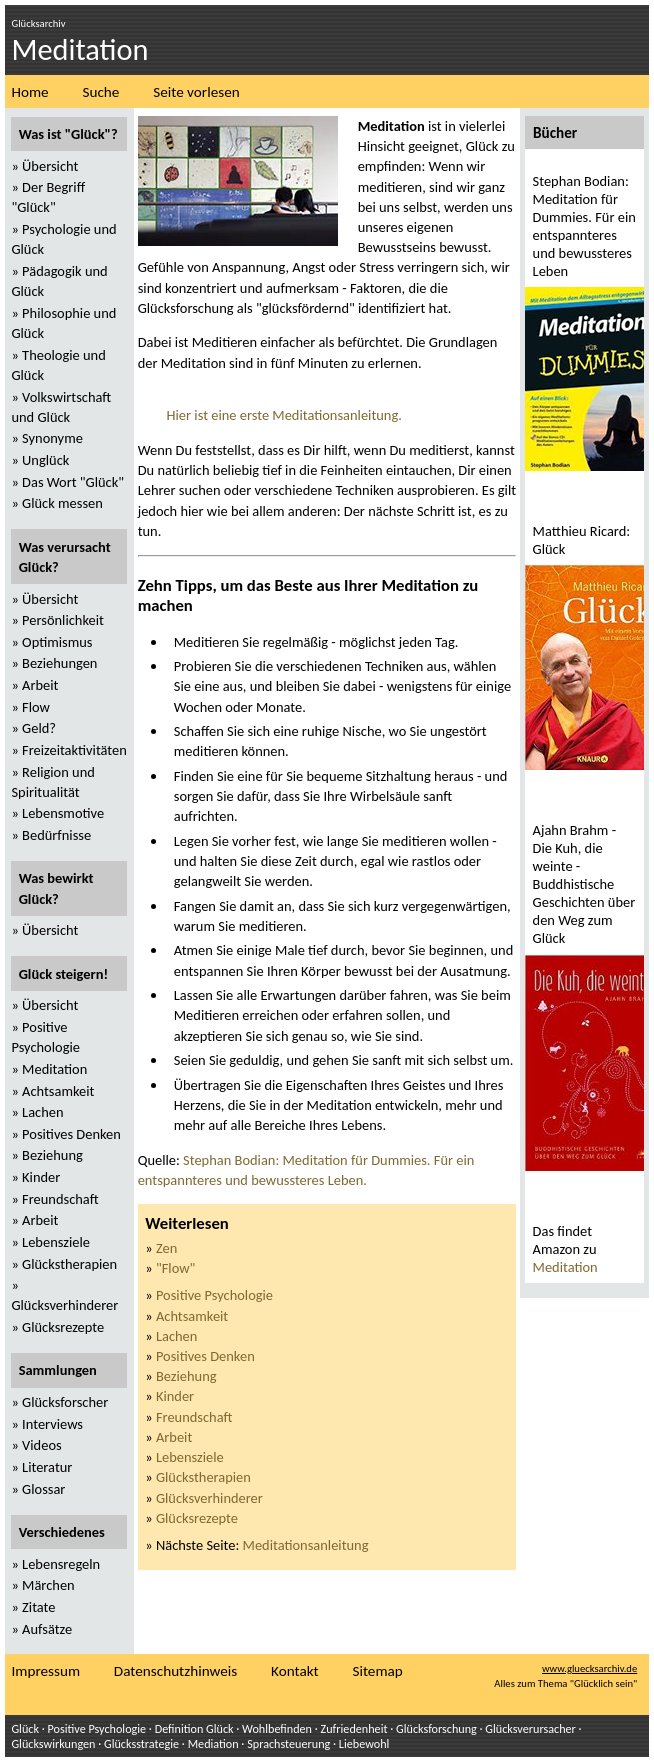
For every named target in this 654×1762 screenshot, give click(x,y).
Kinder (175, 1396)
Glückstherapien (203, 1477)
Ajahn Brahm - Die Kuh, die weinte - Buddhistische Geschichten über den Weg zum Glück (584, 884)
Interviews (52, 1424)
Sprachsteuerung (288, 1743)
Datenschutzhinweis (175, 1671)
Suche (100, 92)
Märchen (48, 1585)
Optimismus (57, 642)
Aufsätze (47, 1629)
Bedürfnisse (56, 835)
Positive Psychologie (214, 1295)
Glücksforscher (65, 1402)
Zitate (38, 1607)
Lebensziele (190, 1457)
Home (29, 92)
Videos (42, 1445)
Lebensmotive (63, 813)
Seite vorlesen (196, 92)
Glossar (43, 1489)
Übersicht (50, 166)
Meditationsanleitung (306, 1545)
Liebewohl (364, 1743)
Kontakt (295, 1671)
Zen (166, 1248)
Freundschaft (194, 1417)
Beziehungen (59, 663)
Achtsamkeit (192, 1316)
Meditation (565, 1267)
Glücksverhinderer (209, 1498)
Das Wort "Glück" (73, 482)
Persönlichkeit (63, 620)
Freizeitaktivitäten (74, 750)
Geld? (39, 728)
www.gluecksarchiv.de (589, 1668)
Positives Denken (205, 1356)
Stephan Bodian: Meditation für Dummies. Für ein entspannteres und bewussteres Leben (584, 226)
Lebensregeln (61, 1564)
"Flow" (175, 1268)
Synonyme (52, 438)
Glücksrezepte (197, 1518)
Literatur (47, 1467)
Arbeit (174, 1437)
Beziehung (186, 1376)
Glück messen (62, 503)
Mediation (213, 1743)
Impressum (45, 1671)
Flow (36, 707)
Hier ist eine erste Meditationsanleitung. (284, 415)
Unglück (45, 460)
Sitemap (377, 1671)
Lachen (176, 1336)
